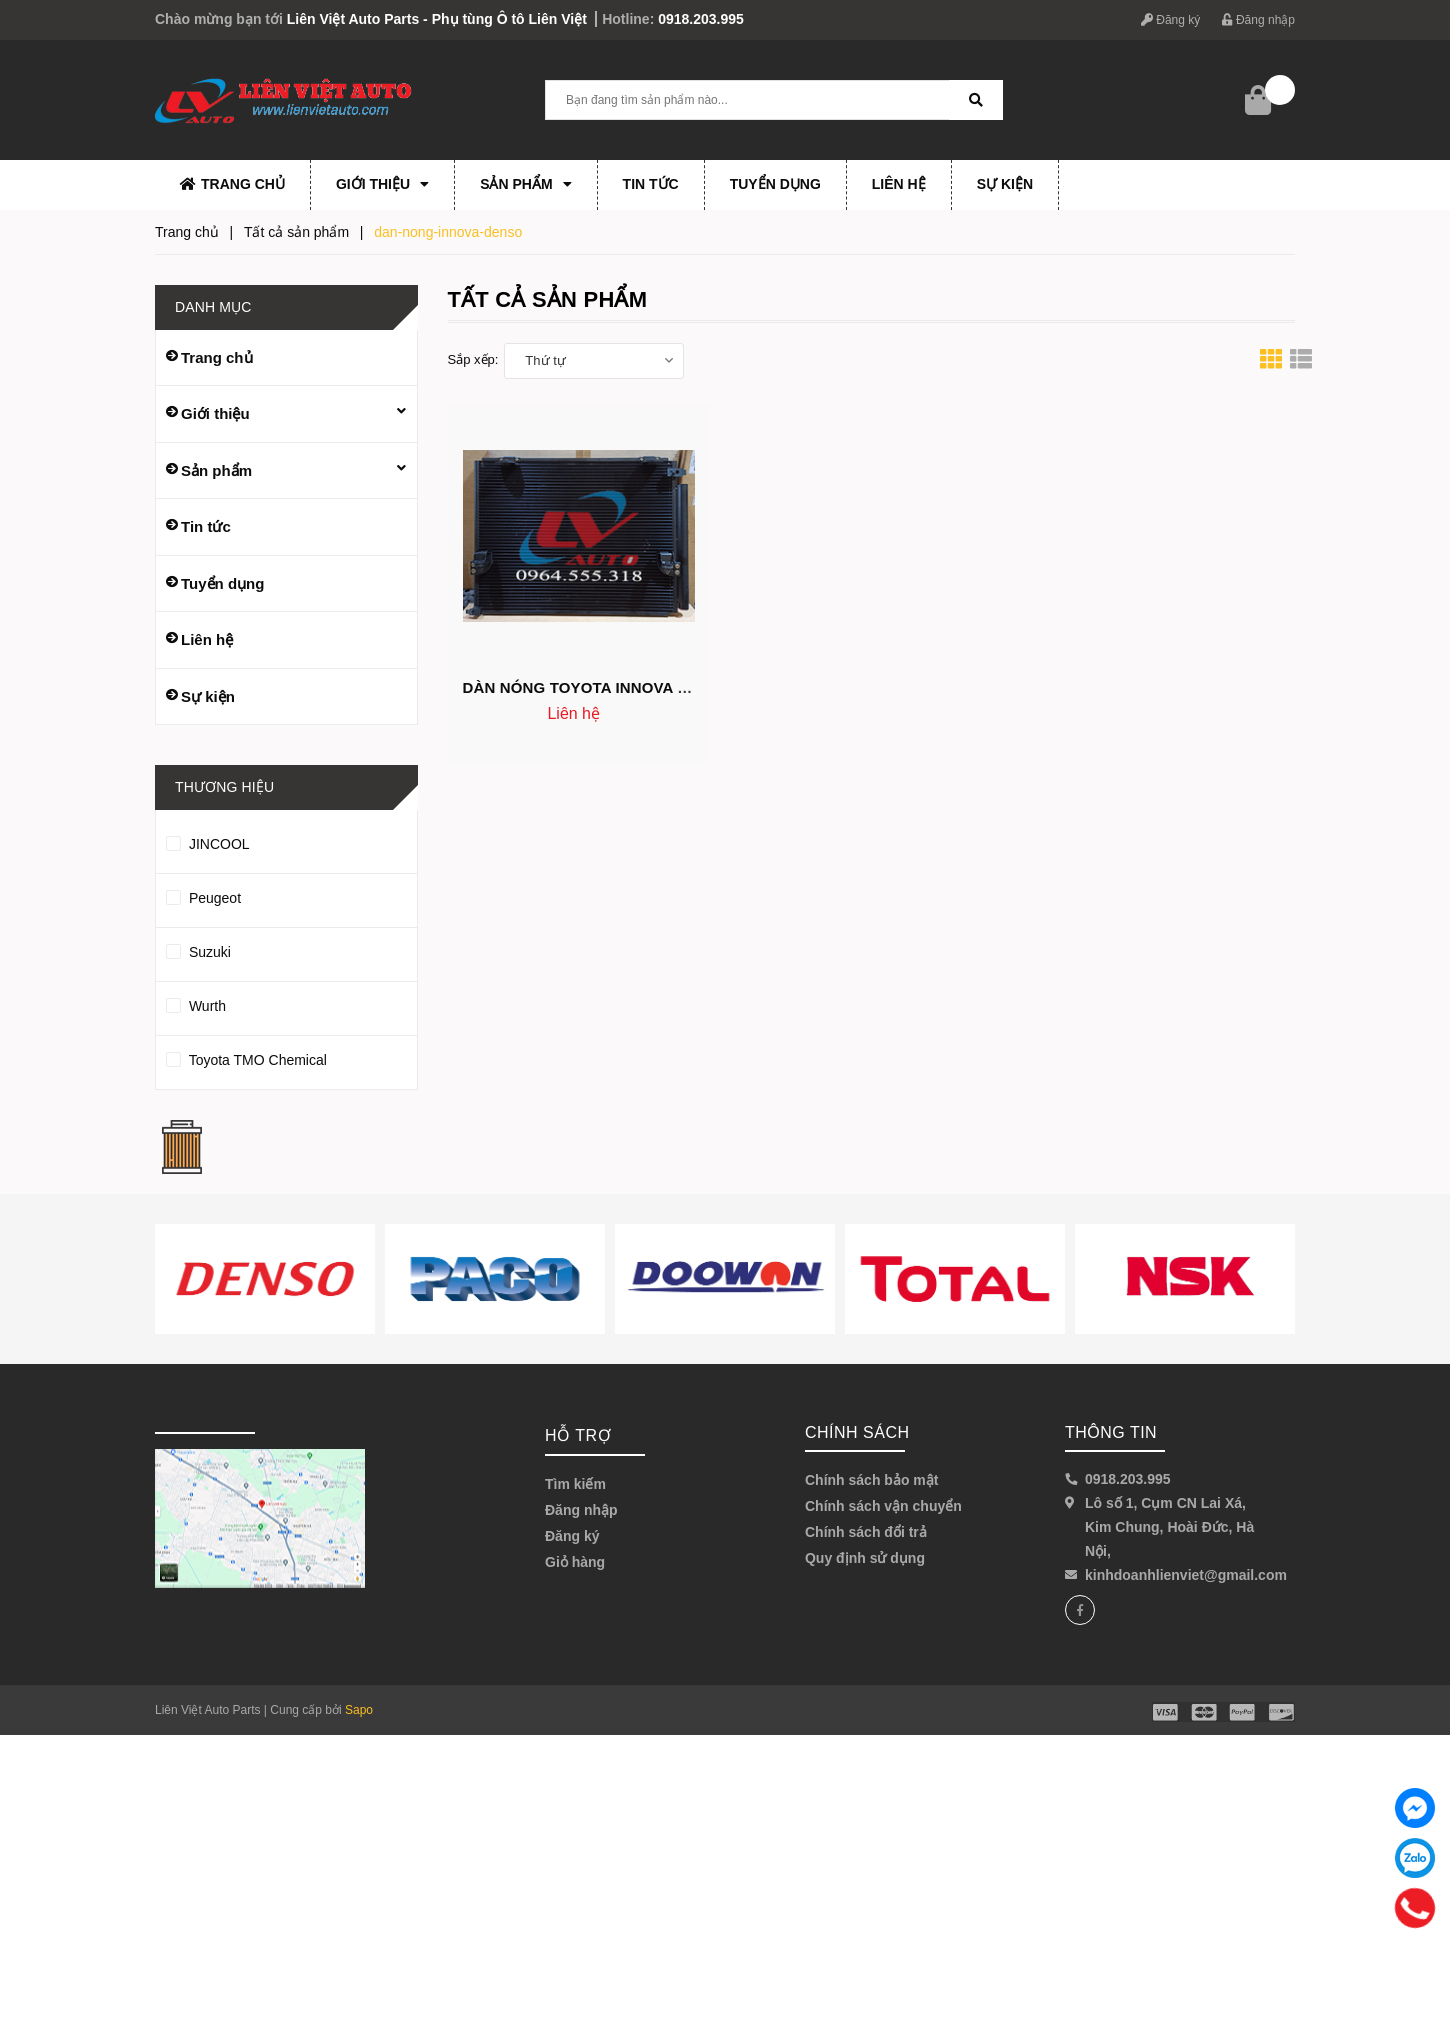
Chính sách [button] (857, 1432)
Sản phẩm (525, 184)
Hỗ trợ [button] (578, 1435)
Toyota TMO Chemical (286, 1060)
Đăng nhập (1258, 20)
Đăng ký (1170, 20)
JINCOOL (286, 844)
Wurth (286, 1006)
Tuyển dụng (775, 184)
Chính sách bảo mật (871, 1480)
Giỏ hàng (575, 1562)
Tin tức (651, 184)
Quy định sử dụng (865, 1558)
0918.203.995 (701, 19)
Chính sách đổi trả (866, 1532)
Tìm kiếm (575, 1484)
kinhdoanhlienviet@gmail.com (1186, 1575)
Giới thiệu (382, 184)
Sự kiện (1005, 184)
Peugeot (286, 898)
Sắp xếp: (473, 359)
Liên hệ (899, 184)
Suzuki (286, 952)
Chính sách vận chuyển (883, 1506)
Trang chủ (232, 184)
